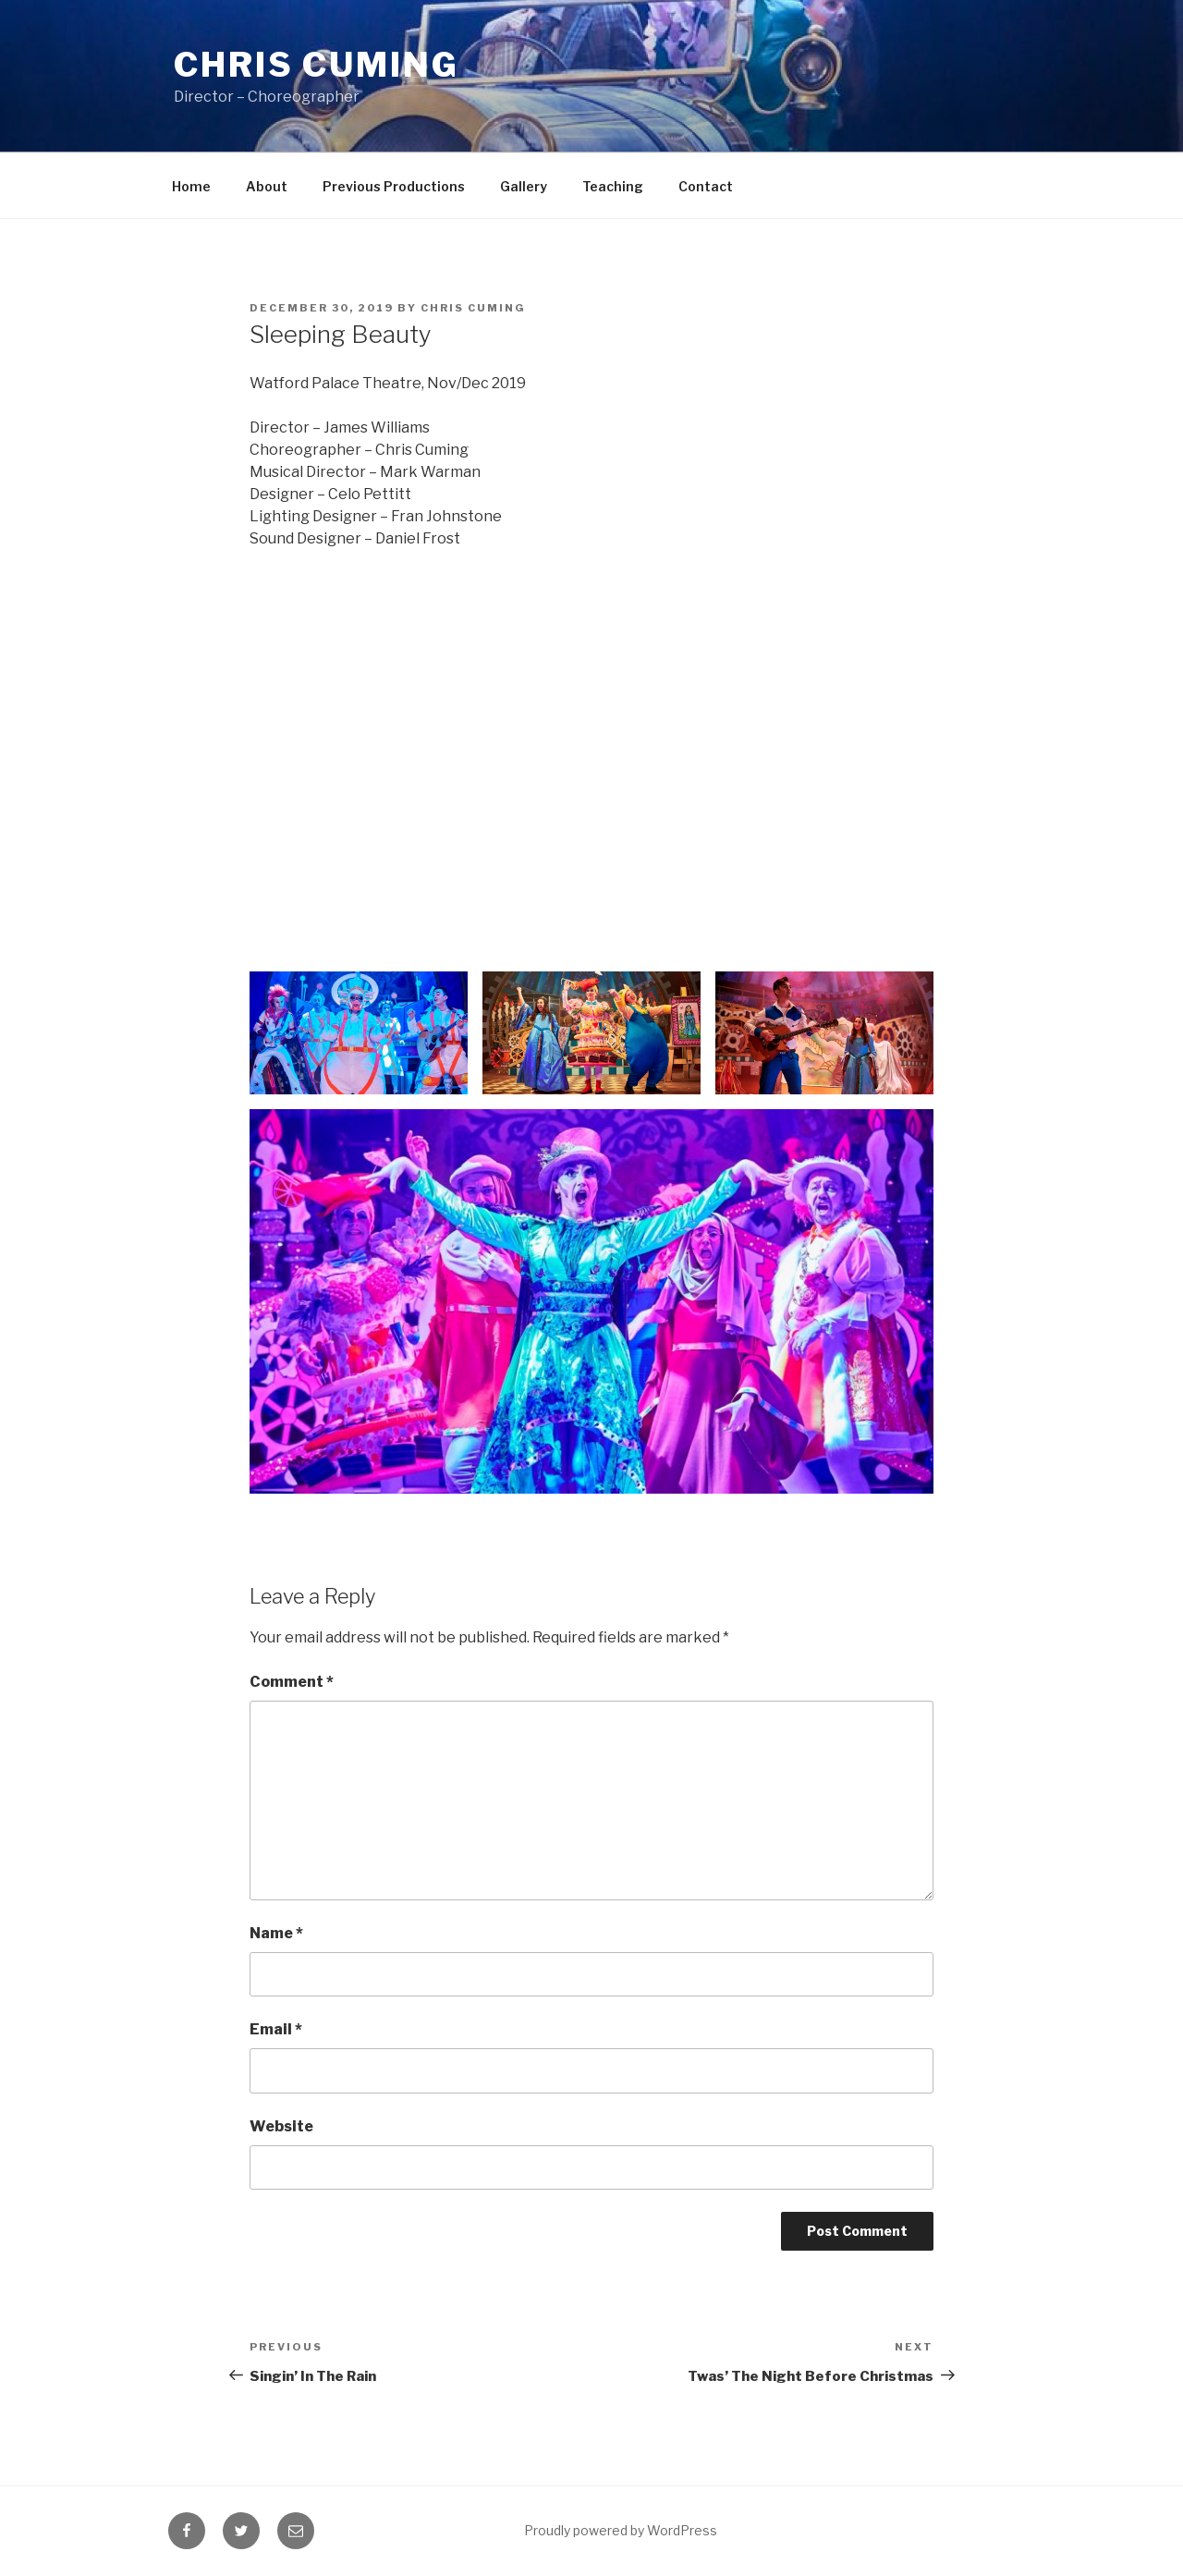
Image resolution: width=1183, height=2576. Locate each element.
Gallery (523, 186)
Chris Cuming (316, 64)
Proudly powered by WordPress (620, 2530)
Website (281, 2126)
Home (191, 186)
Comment (292, 1682)
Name (276, 1933)
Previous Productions (394, 186)
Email (276, 2029)
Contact (705, 186)
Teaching (612, 186)
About (266, 186)
